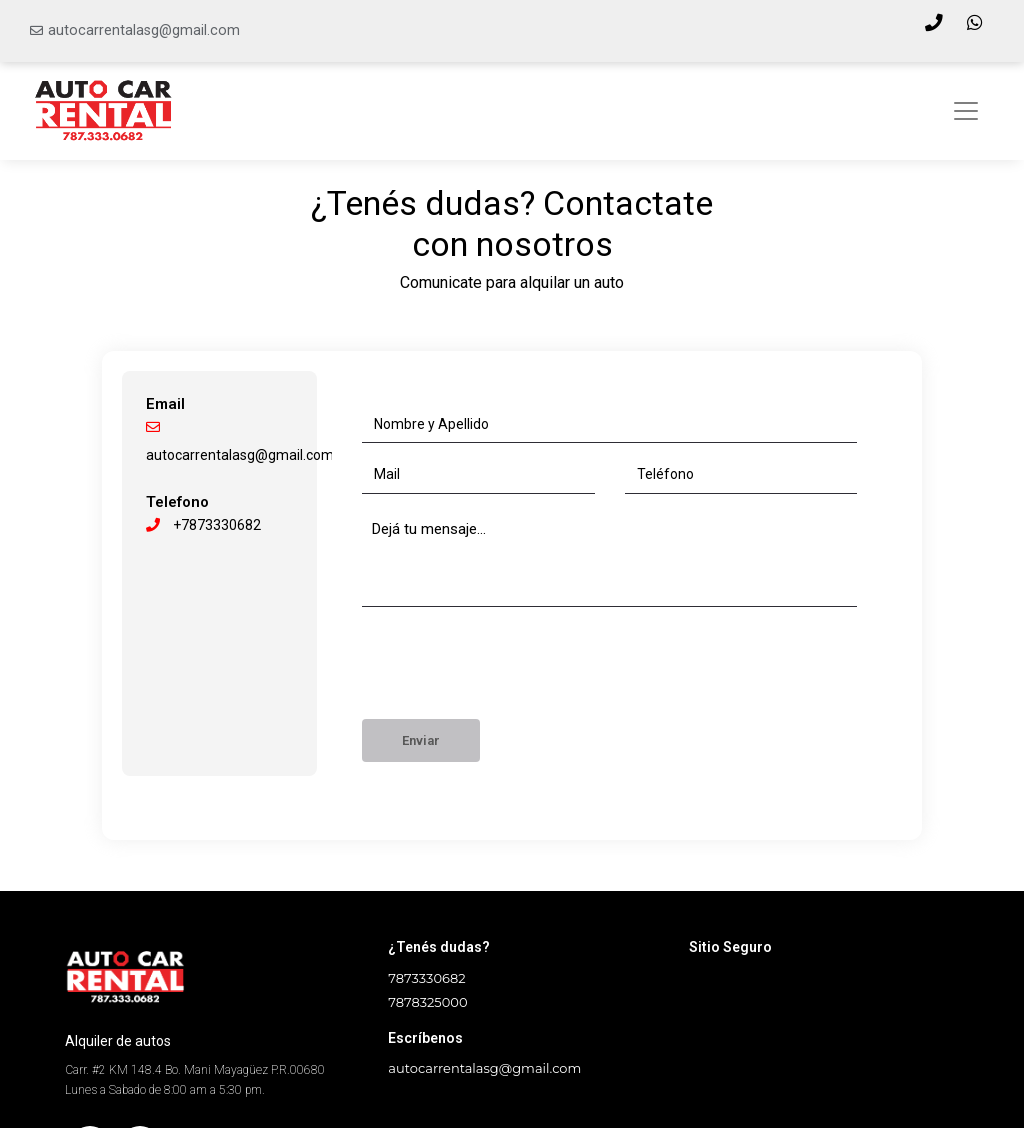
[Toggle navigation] (966, 111)
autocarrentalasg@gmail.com (144, 30)
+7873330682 (203, 525)
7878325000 (427, 1002)
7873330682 (426, 978)
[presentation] (514, 670)
